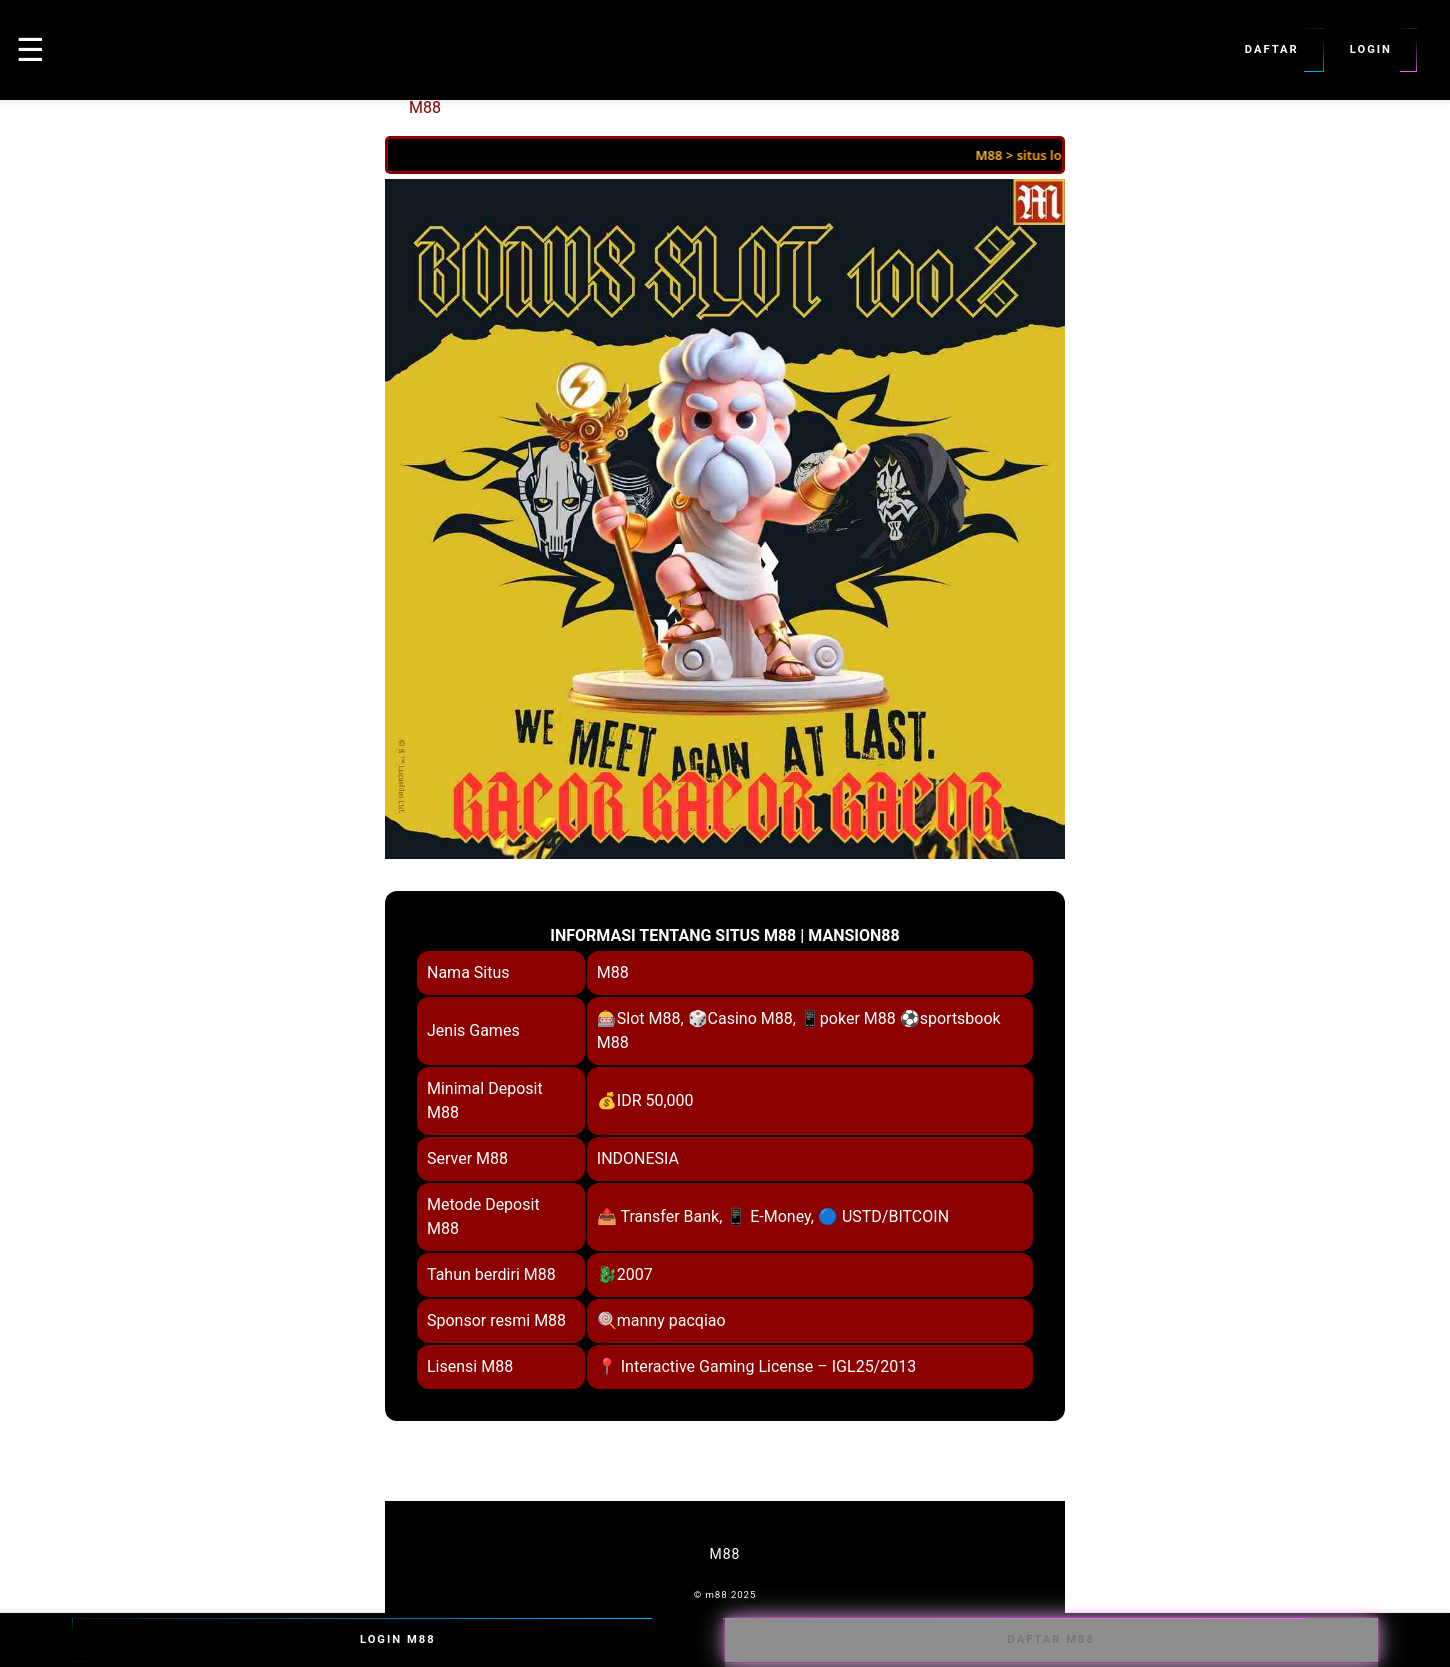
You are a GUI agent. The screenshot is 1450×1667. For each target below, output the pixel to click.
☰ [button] (30, 50)
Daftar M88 (1051, 1640)
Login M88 (398, 1640)
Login (1371, 50)
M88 (425, 107)
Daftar (1272, 50)
